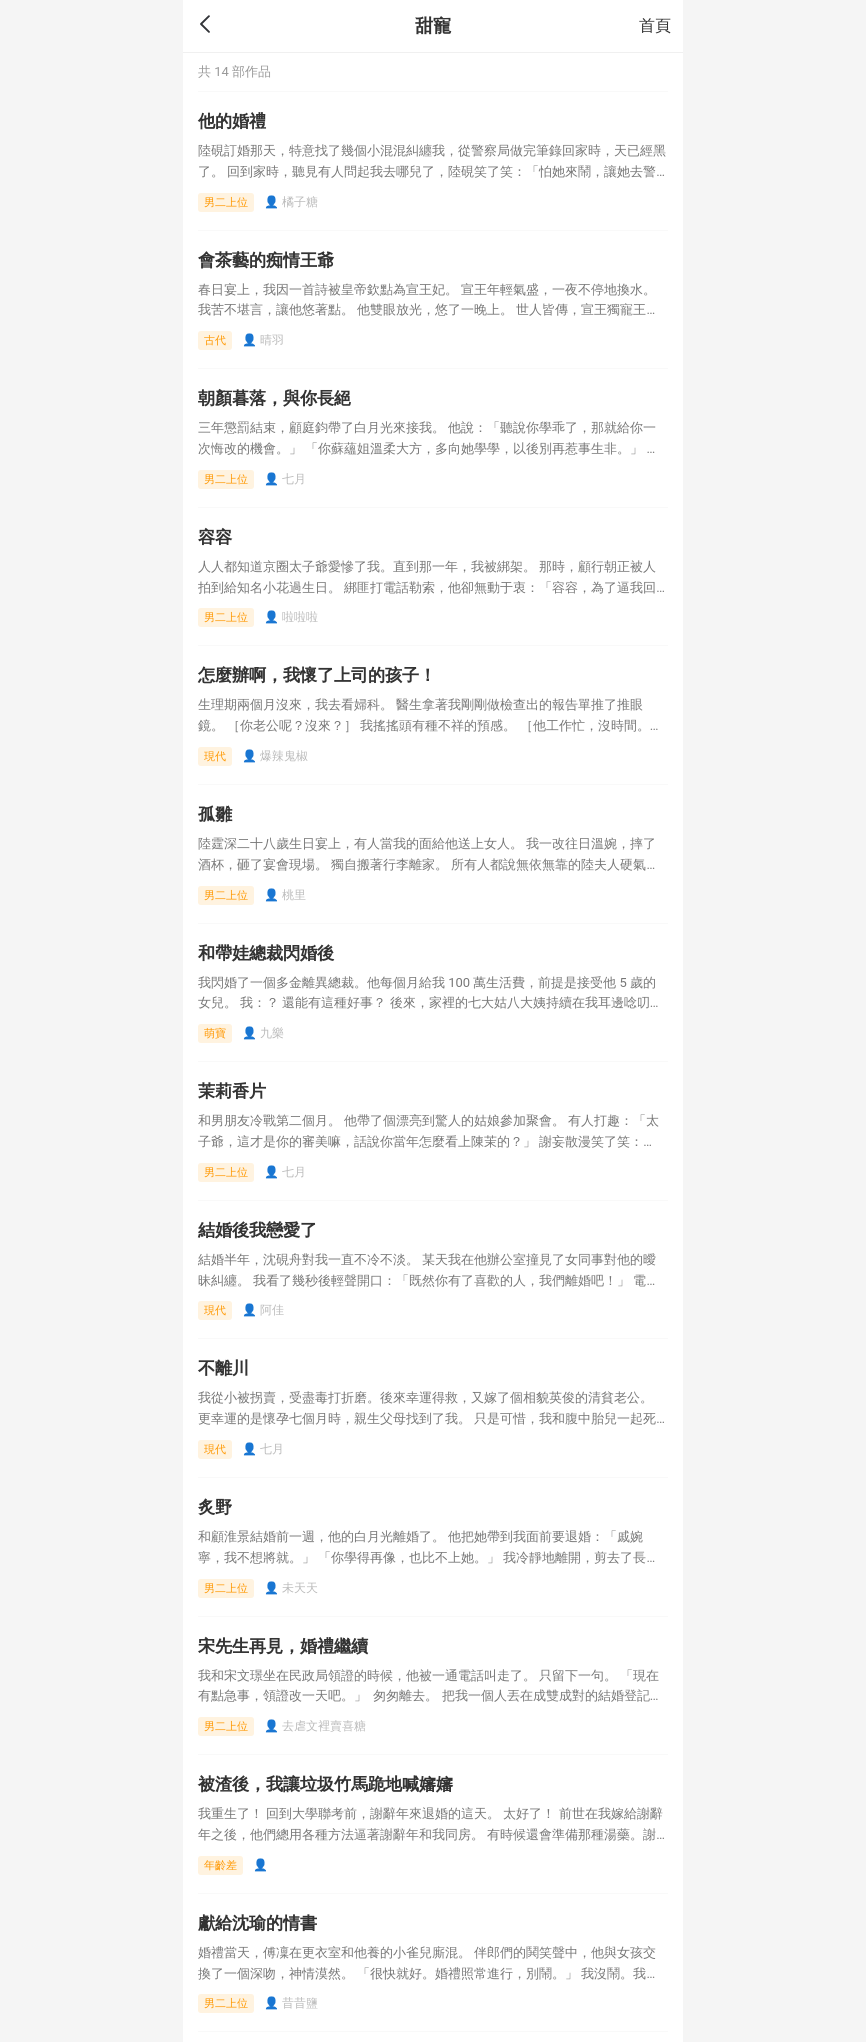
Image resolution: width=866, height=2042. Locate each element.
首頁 (655, 25)
